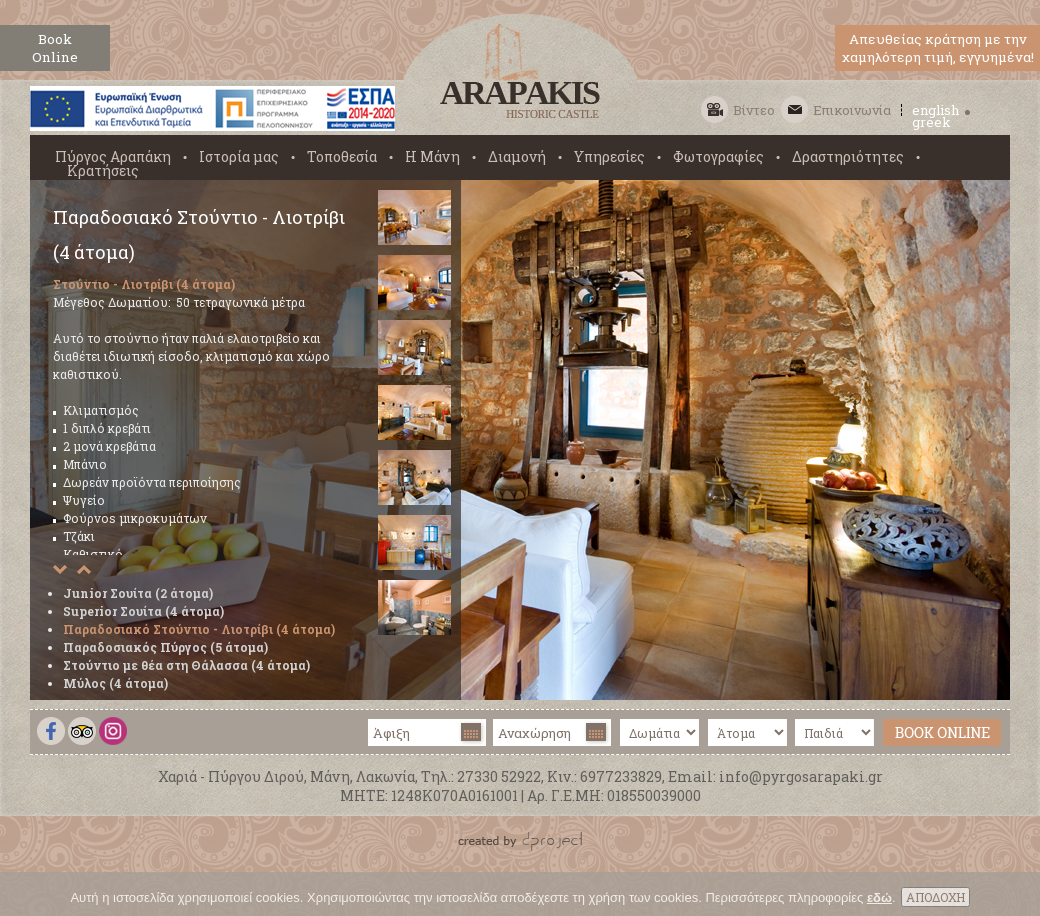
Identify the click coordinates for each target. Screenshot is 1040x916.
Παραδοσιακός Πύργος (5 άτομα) (165, 647)
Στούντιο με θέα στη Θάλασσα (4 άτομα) (186, 665)
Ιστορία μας (239, 157)
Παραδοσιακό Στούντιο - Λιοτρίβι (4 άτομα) (199, 629)
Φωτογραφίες (718, 157)
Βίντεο (754, 110)
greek (931, 122)
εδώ (879, 902)
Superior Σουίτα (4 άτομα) (143, 611)
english (935, 110)
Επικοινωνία (852, 110)
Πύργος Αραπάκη (113, 157)
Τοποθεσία (342, 157)
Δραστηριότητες (848, 157)
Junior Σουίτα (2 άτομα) (138, 593)
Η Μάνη (432, 157)
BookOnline (55, 48)
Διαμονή (517, 157)
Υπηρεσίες (609, 157)
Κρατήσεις (103, 171)
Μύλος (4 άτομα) (115, 683)
